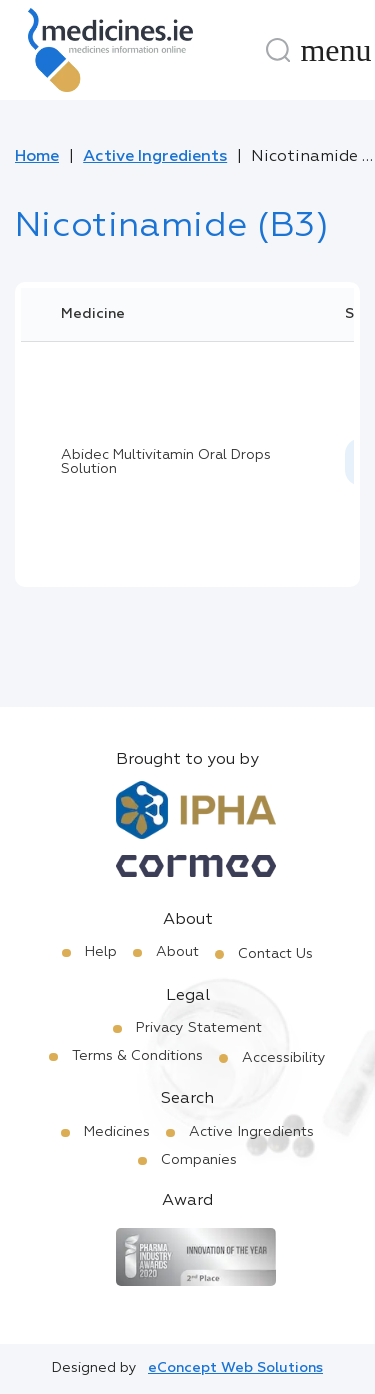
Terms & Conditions (137, 1056)
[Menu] (336, 50)
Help (101, 952)
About (177, 952)
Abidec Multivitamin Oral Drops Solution (166, 462)
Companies (199, 1160)
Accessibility (284, 1058)
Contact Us (275, 954)
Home (37, 157)
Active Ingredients (155, 157)
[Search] (278, 50)
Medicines (117, 1132)
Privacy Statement (199, 1028)
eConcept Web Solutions (235, 1368)
